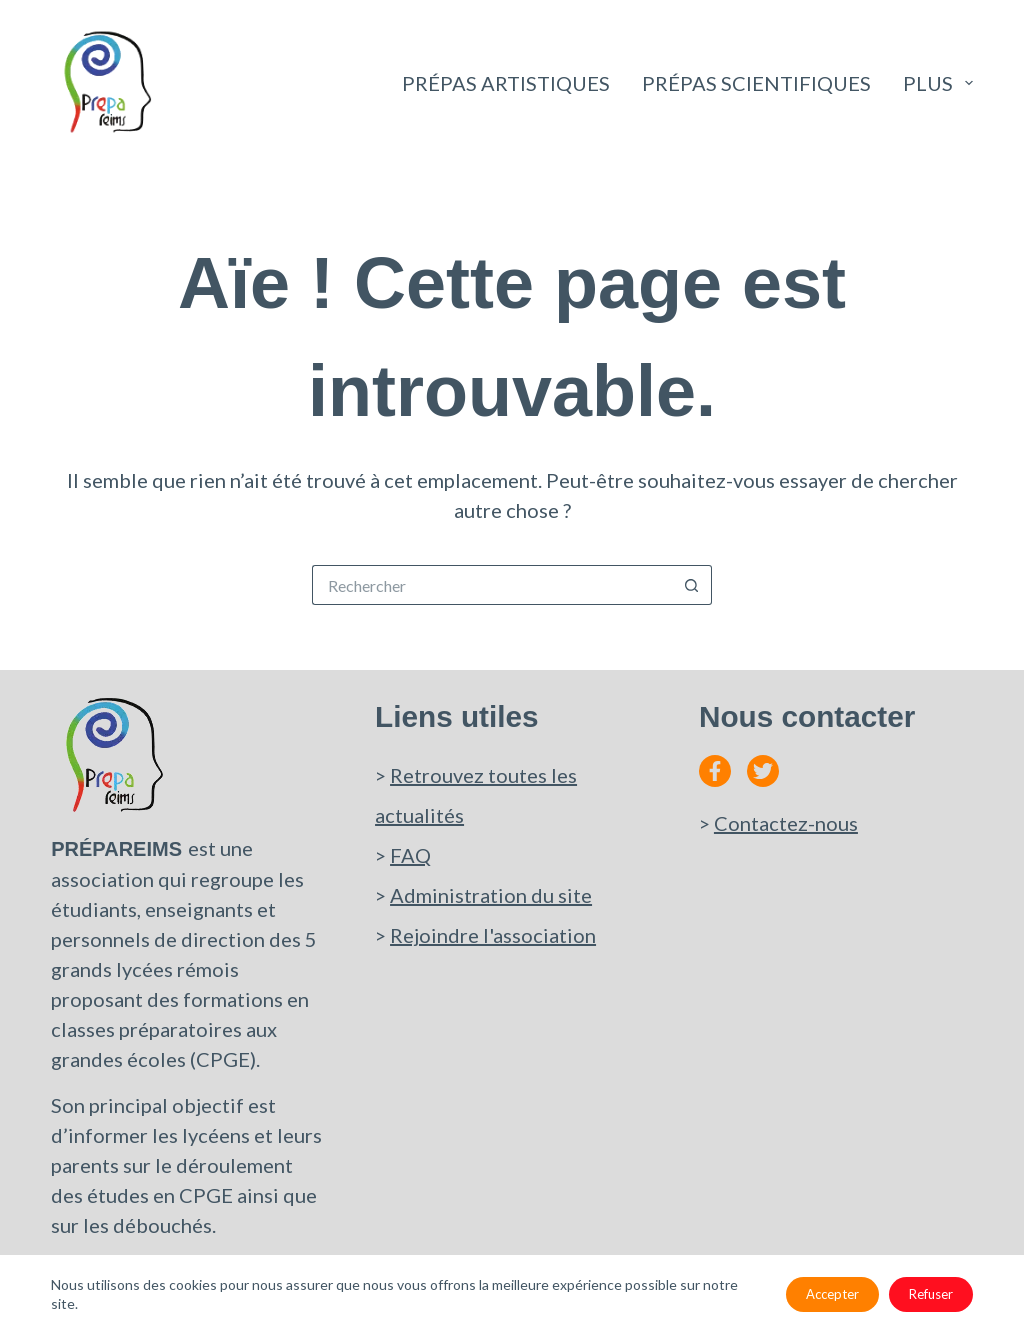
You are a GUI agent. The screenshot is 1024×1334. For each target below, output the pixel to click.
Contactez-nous (786, 823)
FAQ (410, 855)
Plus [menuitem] (938, 83)
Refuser (931, 1294)
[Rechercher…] (492, 585)
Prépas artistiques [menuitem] (506, 83)
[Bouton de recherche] (692, 585)
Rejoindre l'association (493, 935)
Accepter (832, 1294)
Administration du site (491, 895)
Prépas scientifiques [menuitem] (756, 83)
